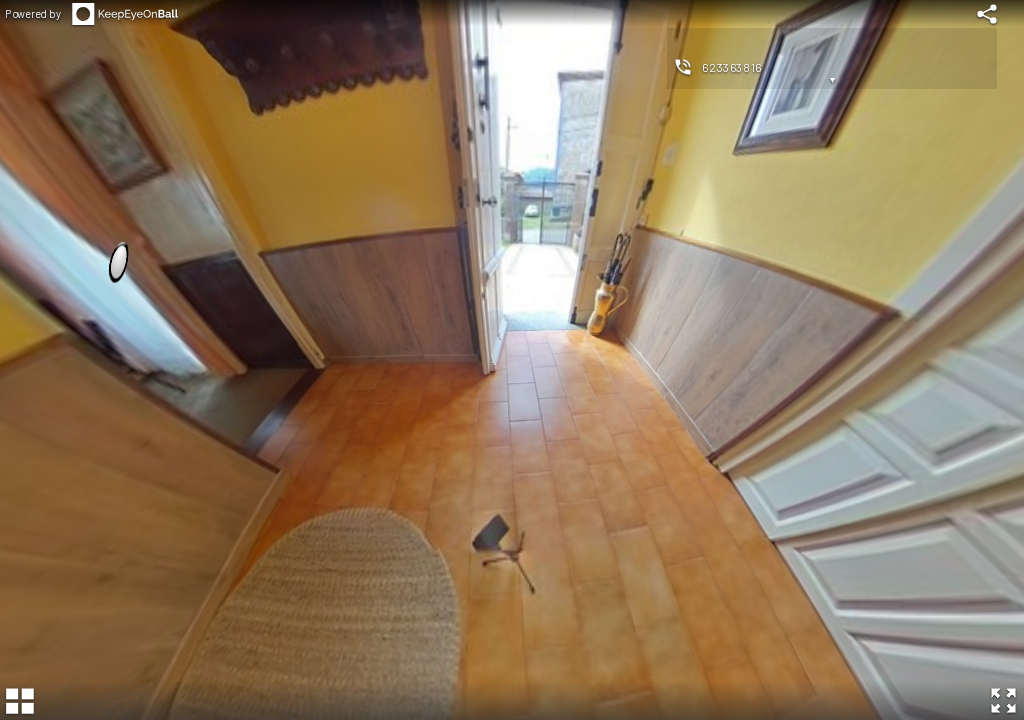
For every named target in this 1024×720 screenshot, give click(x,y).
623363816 (731, 67)
